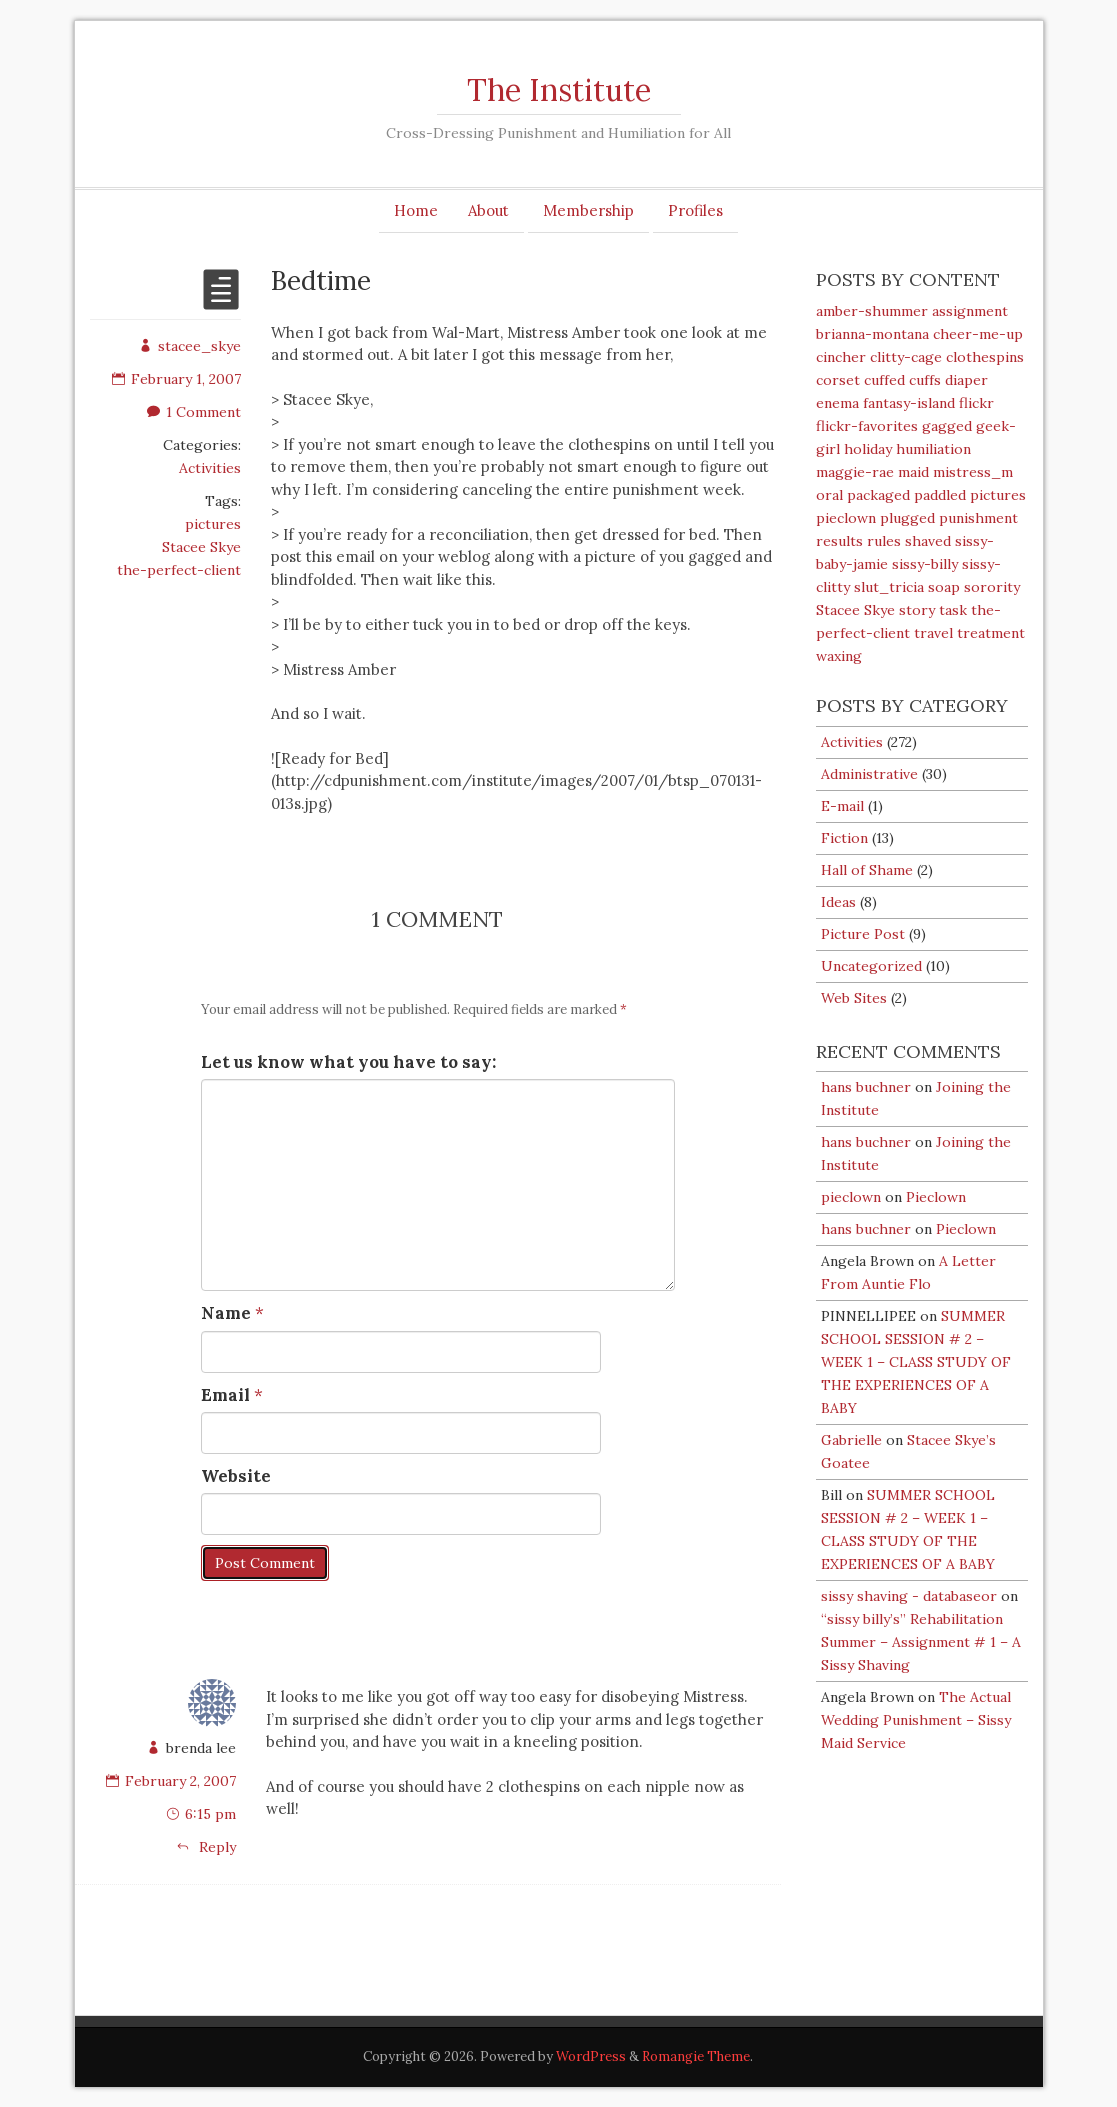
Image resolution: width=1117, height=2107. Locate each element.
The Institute (559, 90)
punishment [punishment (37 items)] (978, 518)
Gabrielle (851, 1440)
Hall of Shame (867, 870)
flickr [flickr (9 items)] (976, 403)
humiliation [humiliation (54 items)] (933, 449)
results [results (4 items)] (839, 541)
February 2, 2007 (180, 1781)
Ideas (838, 902)
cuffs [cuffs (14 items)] (925, 380)
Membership (588, 210)
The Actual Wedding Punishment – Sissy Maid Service (916, 1720)
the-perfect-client (179, 570)
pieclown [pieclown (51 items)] (846, 518)
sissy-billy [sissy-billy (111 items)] (925, 564)
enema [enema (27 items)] (837, 403)
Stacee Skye (201, 547)
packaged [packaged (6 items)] (878, 495)
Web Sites (854, 998)
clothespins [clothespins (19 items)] (985, 357)
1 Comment (194, 412)
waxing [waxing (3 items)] (839, 656)
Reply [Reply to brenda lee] (206, 1847)
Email (225, 1395)
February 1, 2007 (176, 379)
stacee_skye (190, 346)
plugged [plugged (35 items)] (907, 518)
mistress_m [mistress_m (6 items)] (973, 472)
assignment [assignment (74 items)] (970, 311)
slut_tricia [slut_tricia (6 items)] (889, 587)
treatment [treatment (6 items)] (991, 633)
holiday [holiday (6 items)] (868, 449)
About (488, 210)
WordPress (591, 2056)
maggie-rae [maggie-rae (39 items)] (855, 472)
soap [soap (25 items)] (944, 587)
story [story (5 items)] (917, 610)
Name (226, 1313)
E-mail (842, 806)
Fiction (844, 838)
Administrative (869, 774)
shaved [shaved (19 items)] (928, 541)
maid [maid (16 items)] (913, 472)
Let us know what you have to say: (348, 1062)
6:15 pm (210, 1814)
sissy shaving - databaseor (909, 1596)
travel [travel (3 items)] (933, 633)
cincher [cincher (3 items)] (841, 357)
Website (236, 1476)
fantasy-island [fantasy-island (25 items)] (909, 403)
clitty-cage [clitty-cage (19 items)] (906, 357)
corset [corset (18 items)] (838, 380)
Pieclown (936, 1197)
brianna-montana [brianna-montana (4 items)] (872, 334)
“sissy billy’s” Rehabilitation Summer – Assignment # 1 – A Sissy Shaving (921, 1642)
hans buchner (866, 1087)
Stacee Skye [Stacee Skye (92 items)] (855, 610)
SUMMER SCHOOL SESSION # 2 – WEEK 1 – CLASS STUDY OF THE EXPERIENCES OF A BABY (916, 1362)
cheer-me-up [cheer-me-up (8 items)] (978, 334)
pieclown (851, 1197)
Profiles (695, 210)
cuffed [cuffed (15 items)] (884, 380)
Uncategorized (871, 966)
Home (416, 210)
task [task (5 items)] (953, 610)
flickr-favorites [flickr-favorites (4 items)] (867, 426)
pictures (213, 524)
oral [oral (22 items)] (829, 495)
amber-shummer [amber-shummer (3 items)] (872, 311)
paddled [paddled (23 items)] (940, 495)
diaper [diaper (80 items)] (966, 380)
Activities (210, 468)
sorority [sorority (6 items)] (992, 587)
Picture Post (863, 934)
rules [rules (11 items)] (884, 541)
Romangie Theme (696, 2056)
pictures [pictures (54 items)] (998, 495)
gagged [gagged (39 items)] (947, 426)
